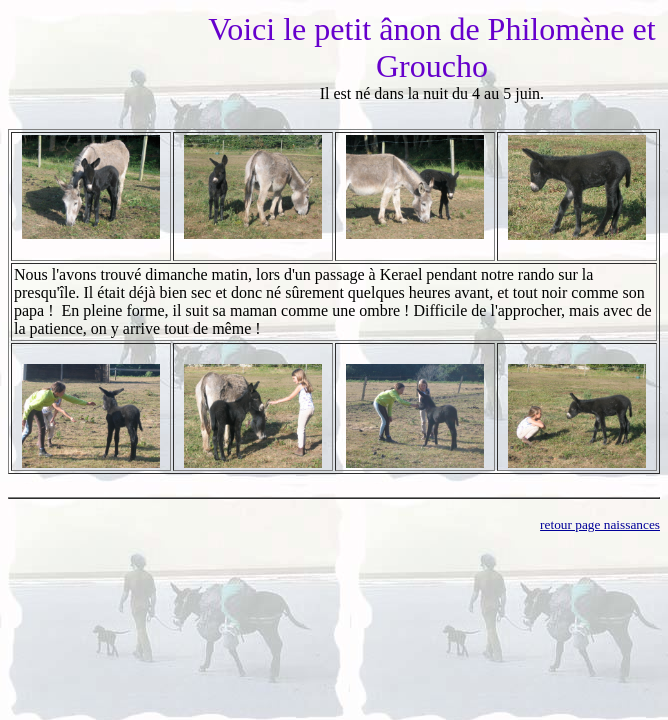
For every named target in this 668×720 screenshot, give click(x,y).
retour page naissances (600, 524)
